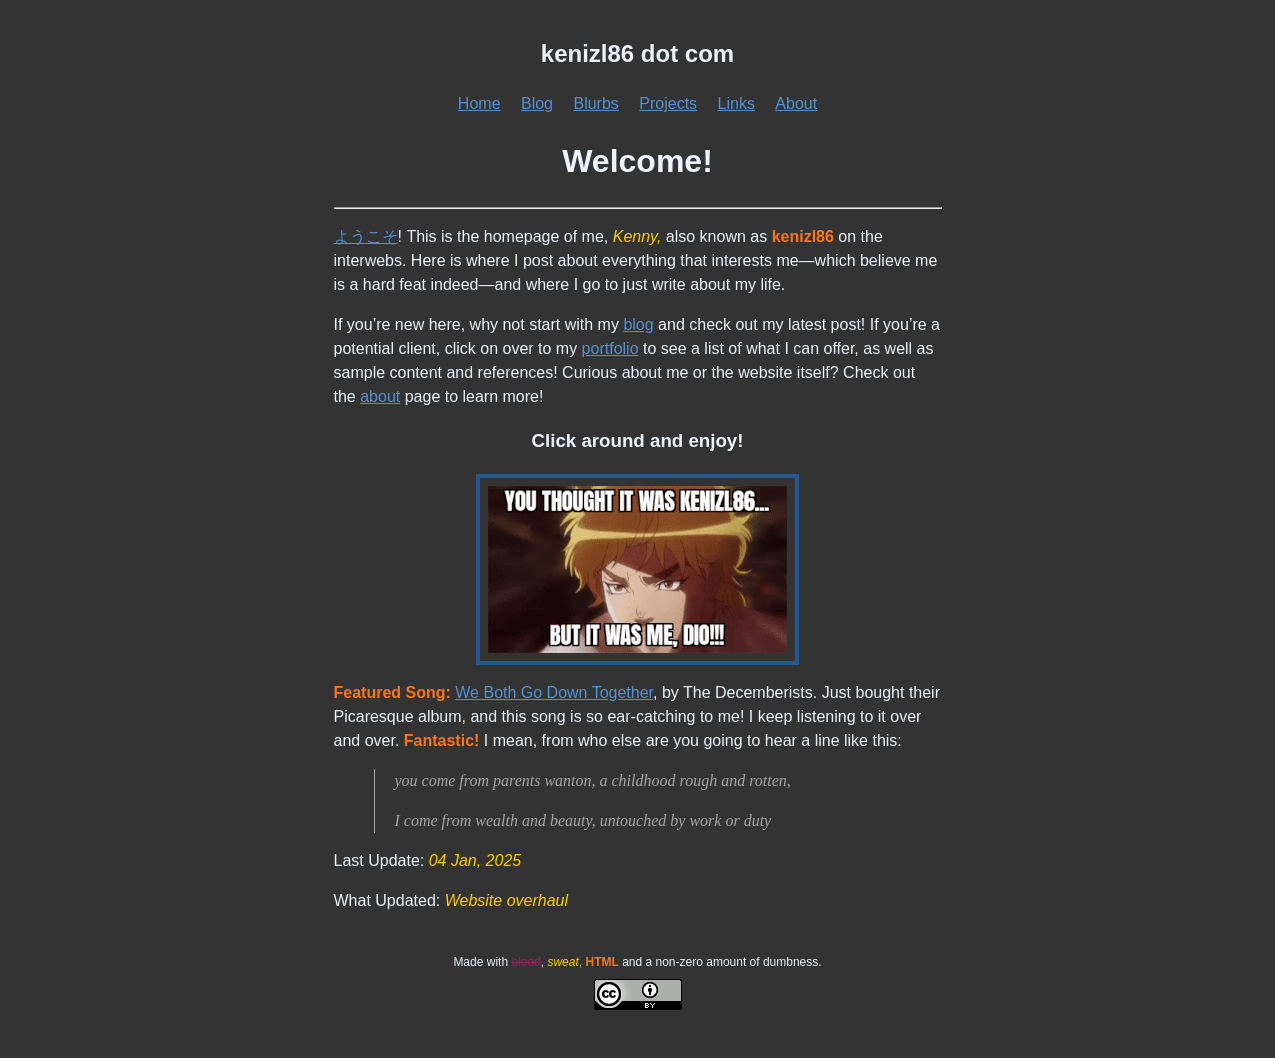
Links (736, 103)
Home (479, 103)
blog (638, 324)
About (796, 103)
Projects (668, 103)
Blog (537, 103)
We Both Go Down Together (554, 692)
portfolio (610, 348)
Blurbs (595, 103)
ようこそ (366, 236)
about (380, 396)
